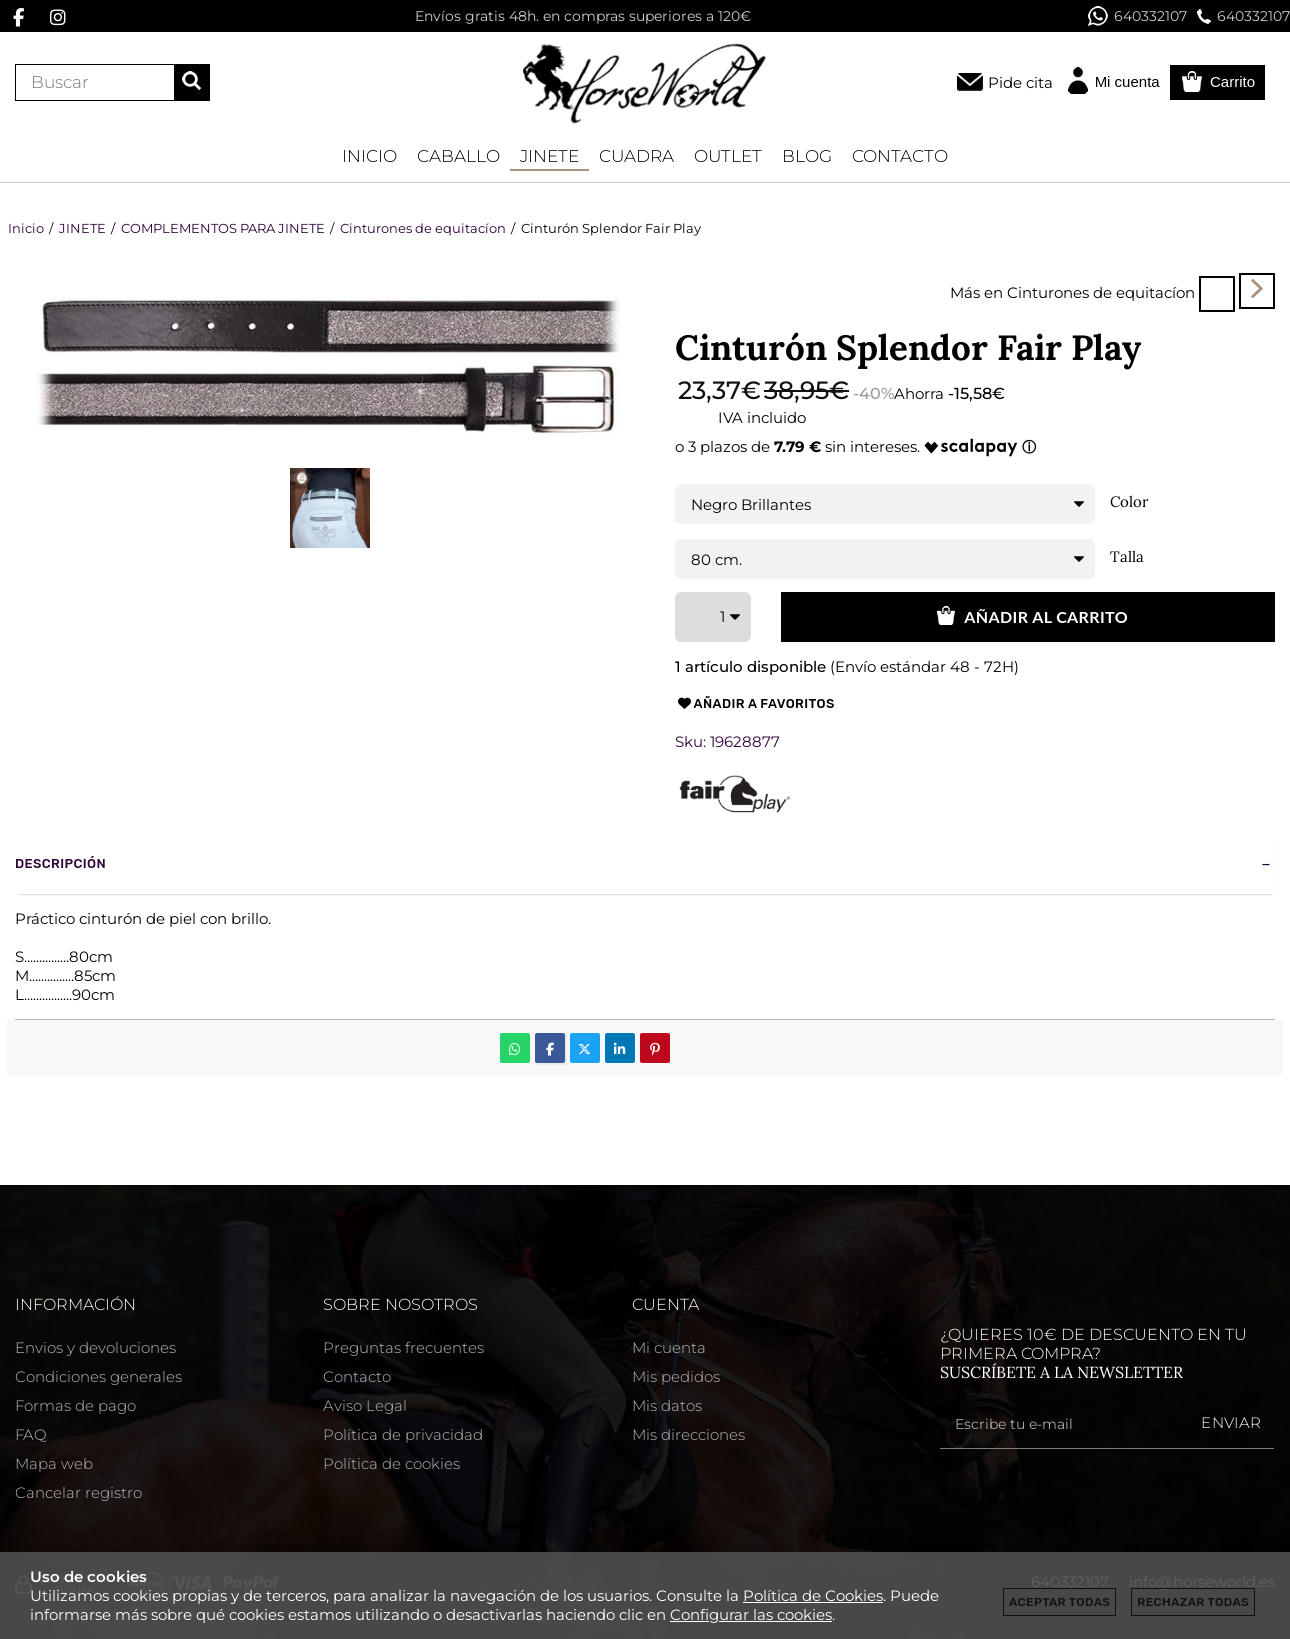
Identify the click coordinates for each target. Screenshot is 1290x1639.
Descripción (60, 863)
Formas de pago (75, 1405)
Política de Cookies (813, 1595)
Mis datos (667, 1405)
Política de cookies (391, 1463)
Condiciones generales (98, 1376)
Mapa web (54, 1463)
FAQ (31, 1434)
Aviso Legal (365, 1405)
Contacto (357, 1376)
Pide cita (1020, 82)
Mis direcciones (688, 1434)
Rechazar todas (1193, 1602)
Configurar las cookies (751, 1614)
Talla (1127, 557)
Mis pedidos (676, 1376)
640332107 (1137, 16)
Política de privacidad (403, 1434)
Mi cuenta (669, 1347)
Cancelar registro (78, 1492)
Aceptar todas (1059, 1602)
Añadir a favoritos (755, 704)
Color (1129, 502)
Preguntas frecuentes (403, 1347)
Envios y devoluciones (95, 1347)
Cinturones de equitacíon (1101, 292)
